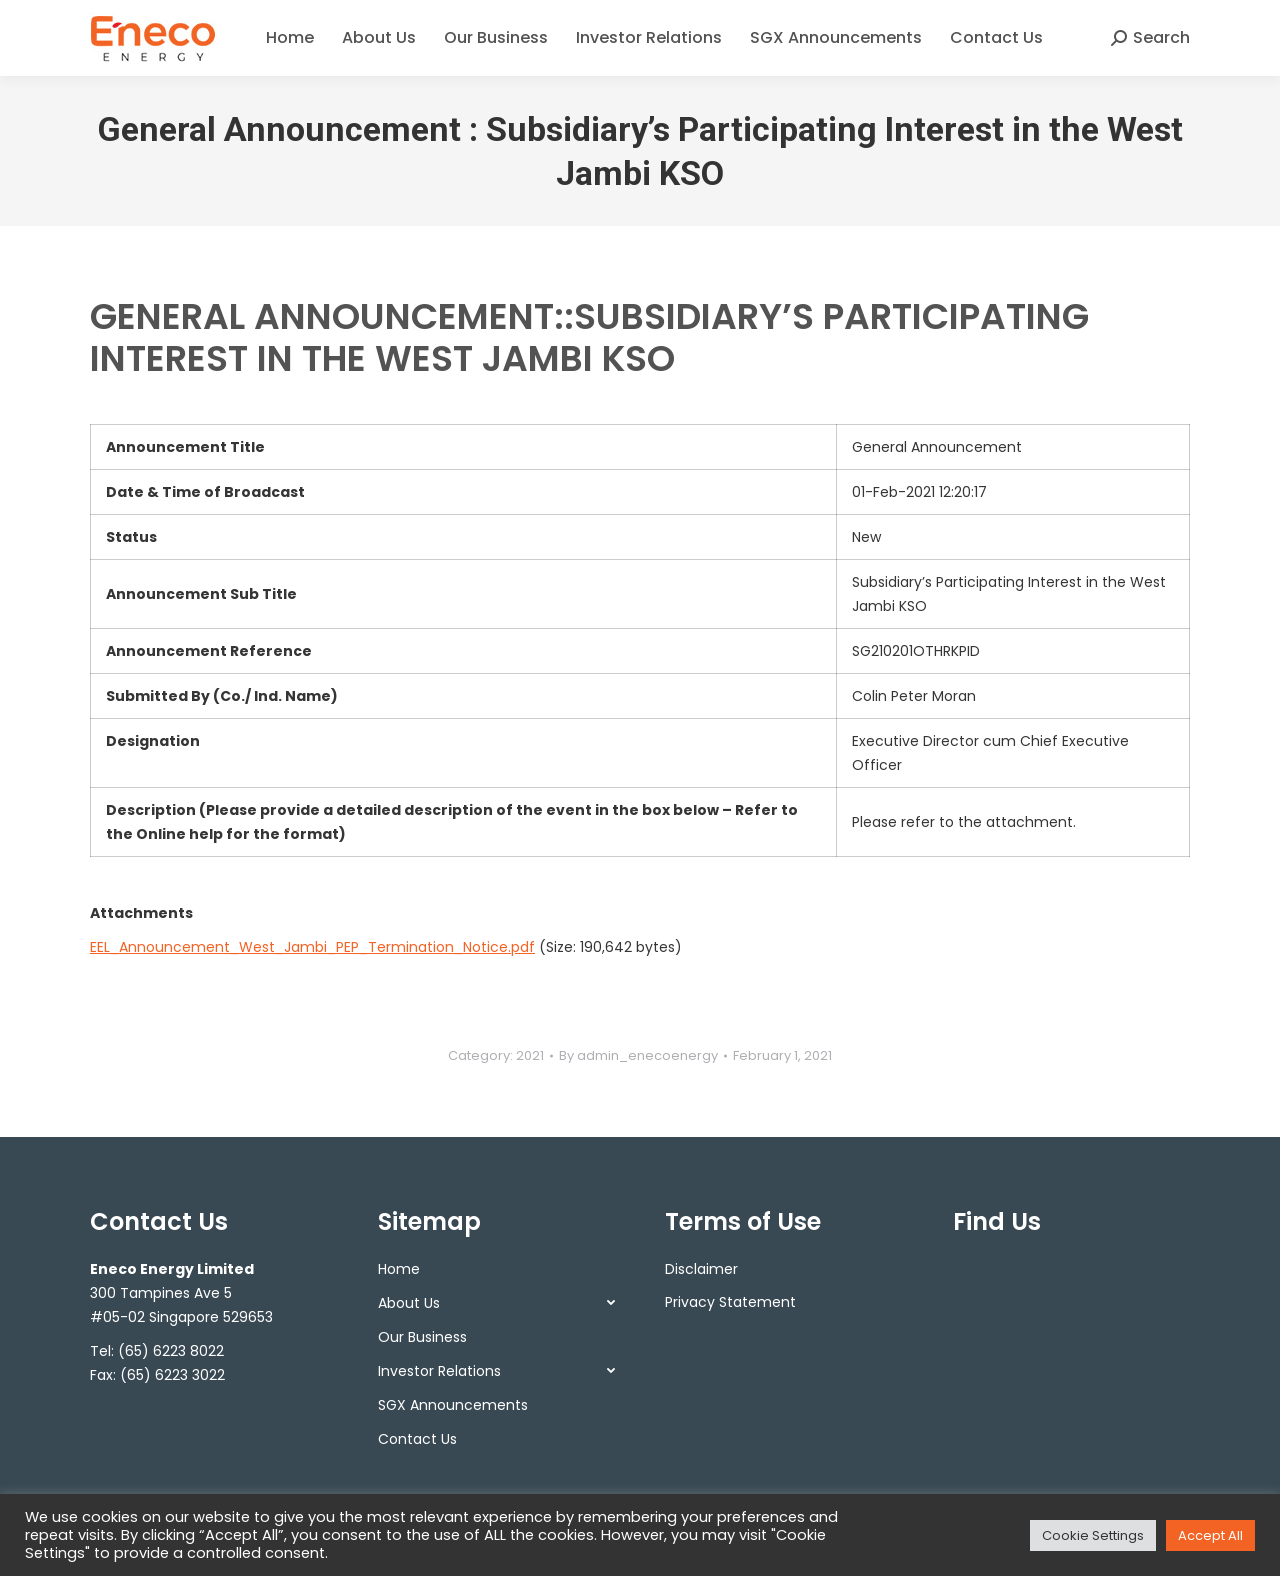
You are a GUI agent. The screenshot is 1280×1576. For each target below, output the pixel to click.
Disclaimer (701, 1269)
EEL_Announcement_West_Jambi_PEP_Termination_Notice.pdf (312, 947)
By (638, 1055)
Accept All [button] (1210, 1535)
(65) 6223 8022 (171, 1351)
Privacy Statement (730, 1302)
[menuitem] (290, 38)
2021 (530, 1055)
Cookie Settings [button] (1093, 1535)
